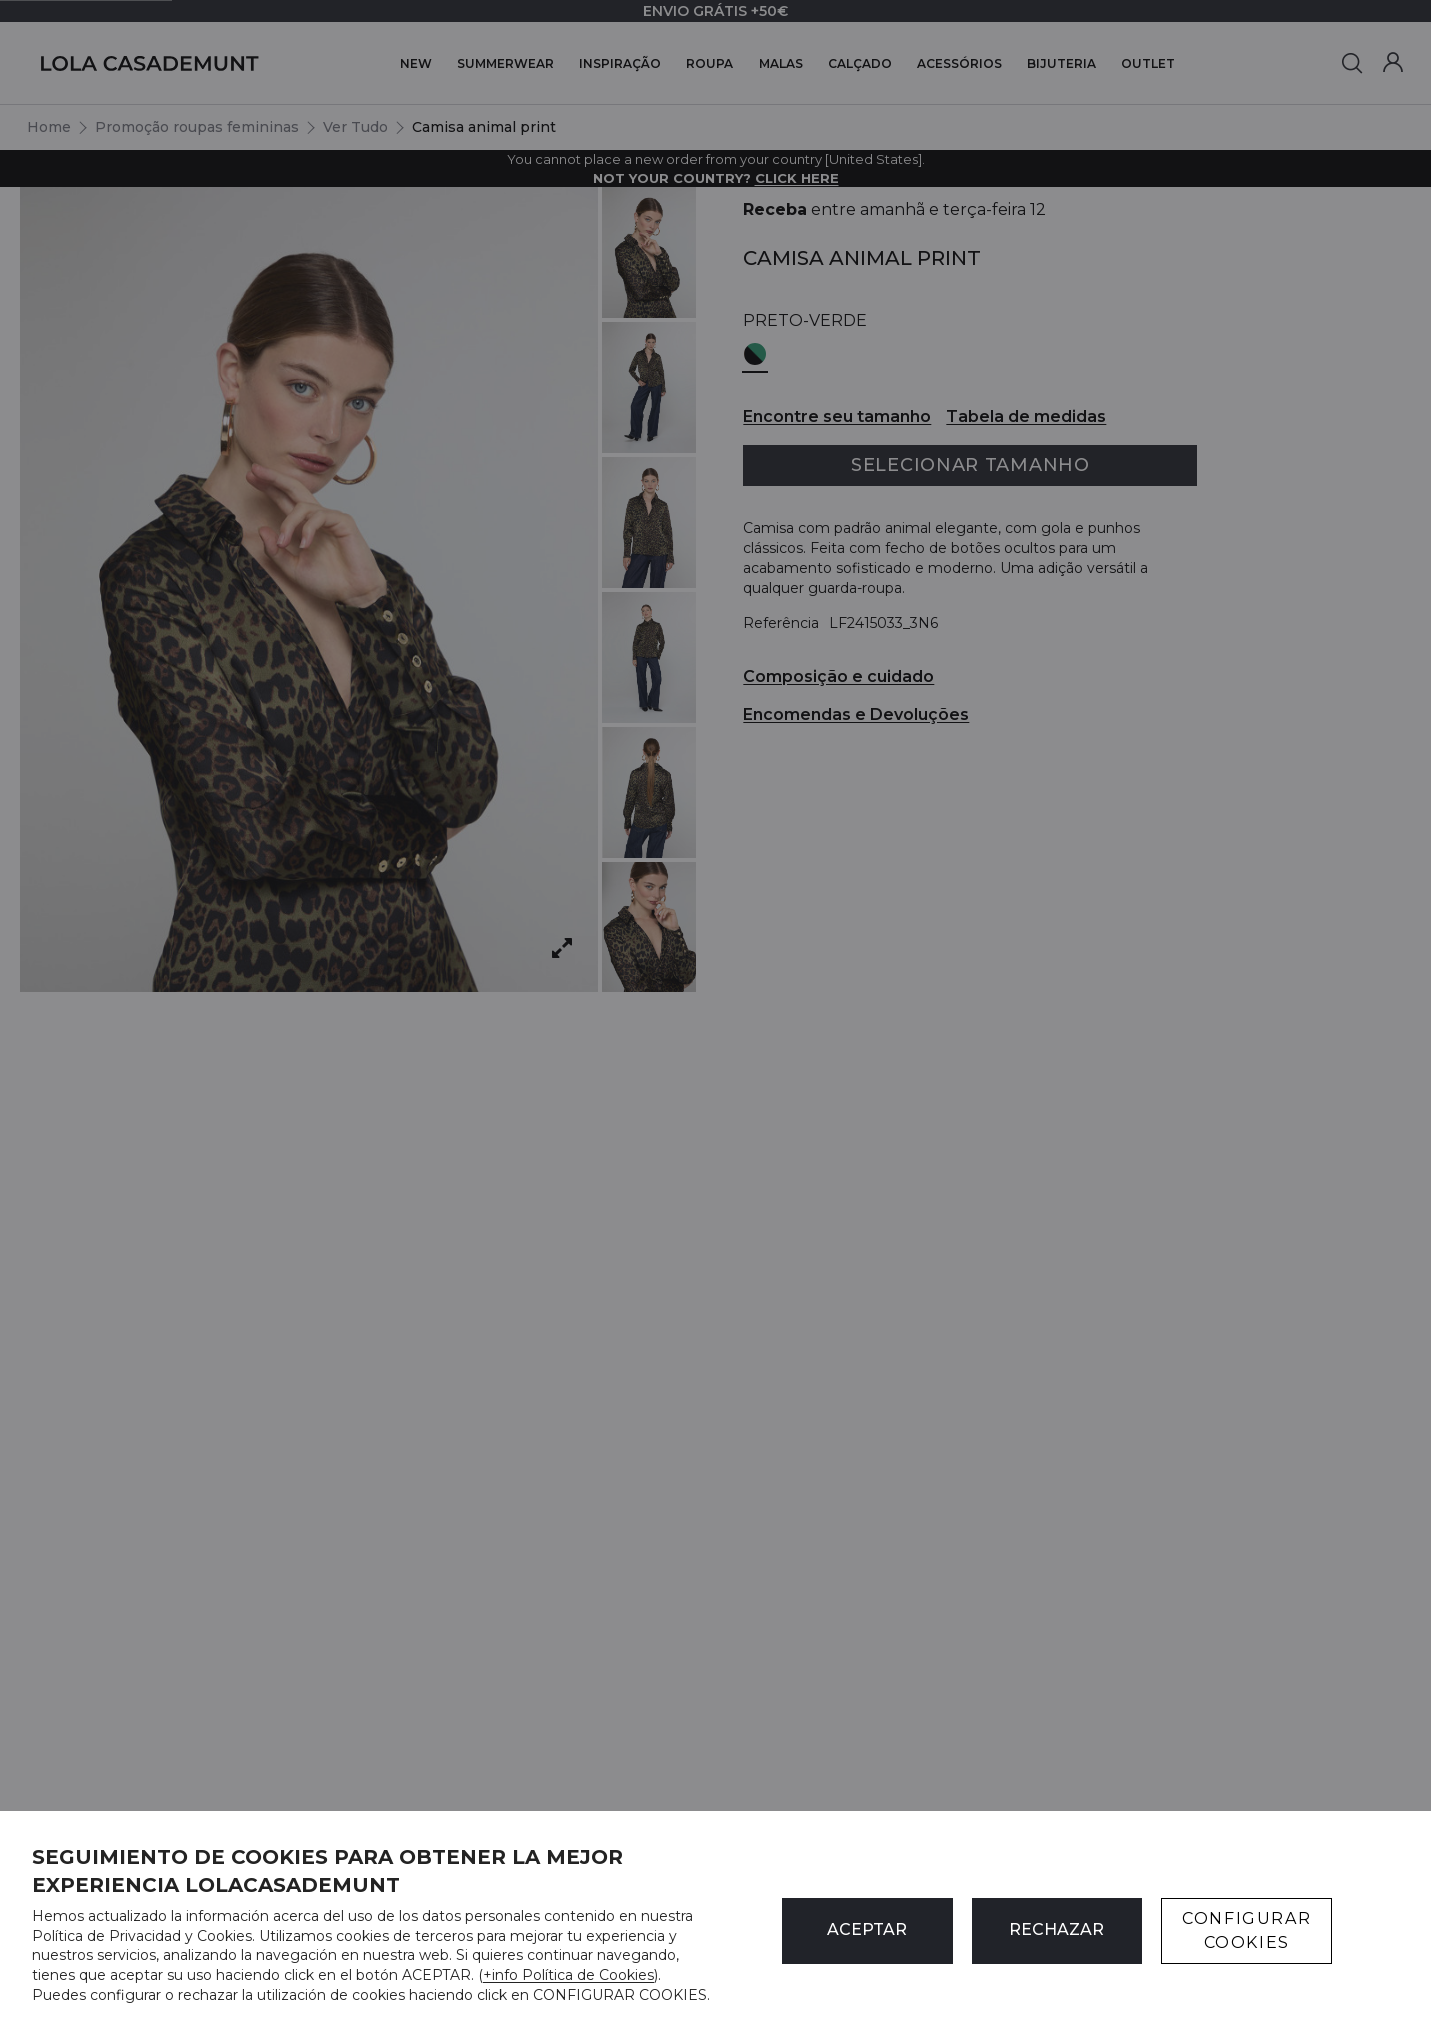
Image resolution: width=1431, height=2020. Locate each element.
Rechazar (1056, 1929)
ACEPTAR (867, 1929)
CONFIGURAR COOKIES (1246, 1930)
